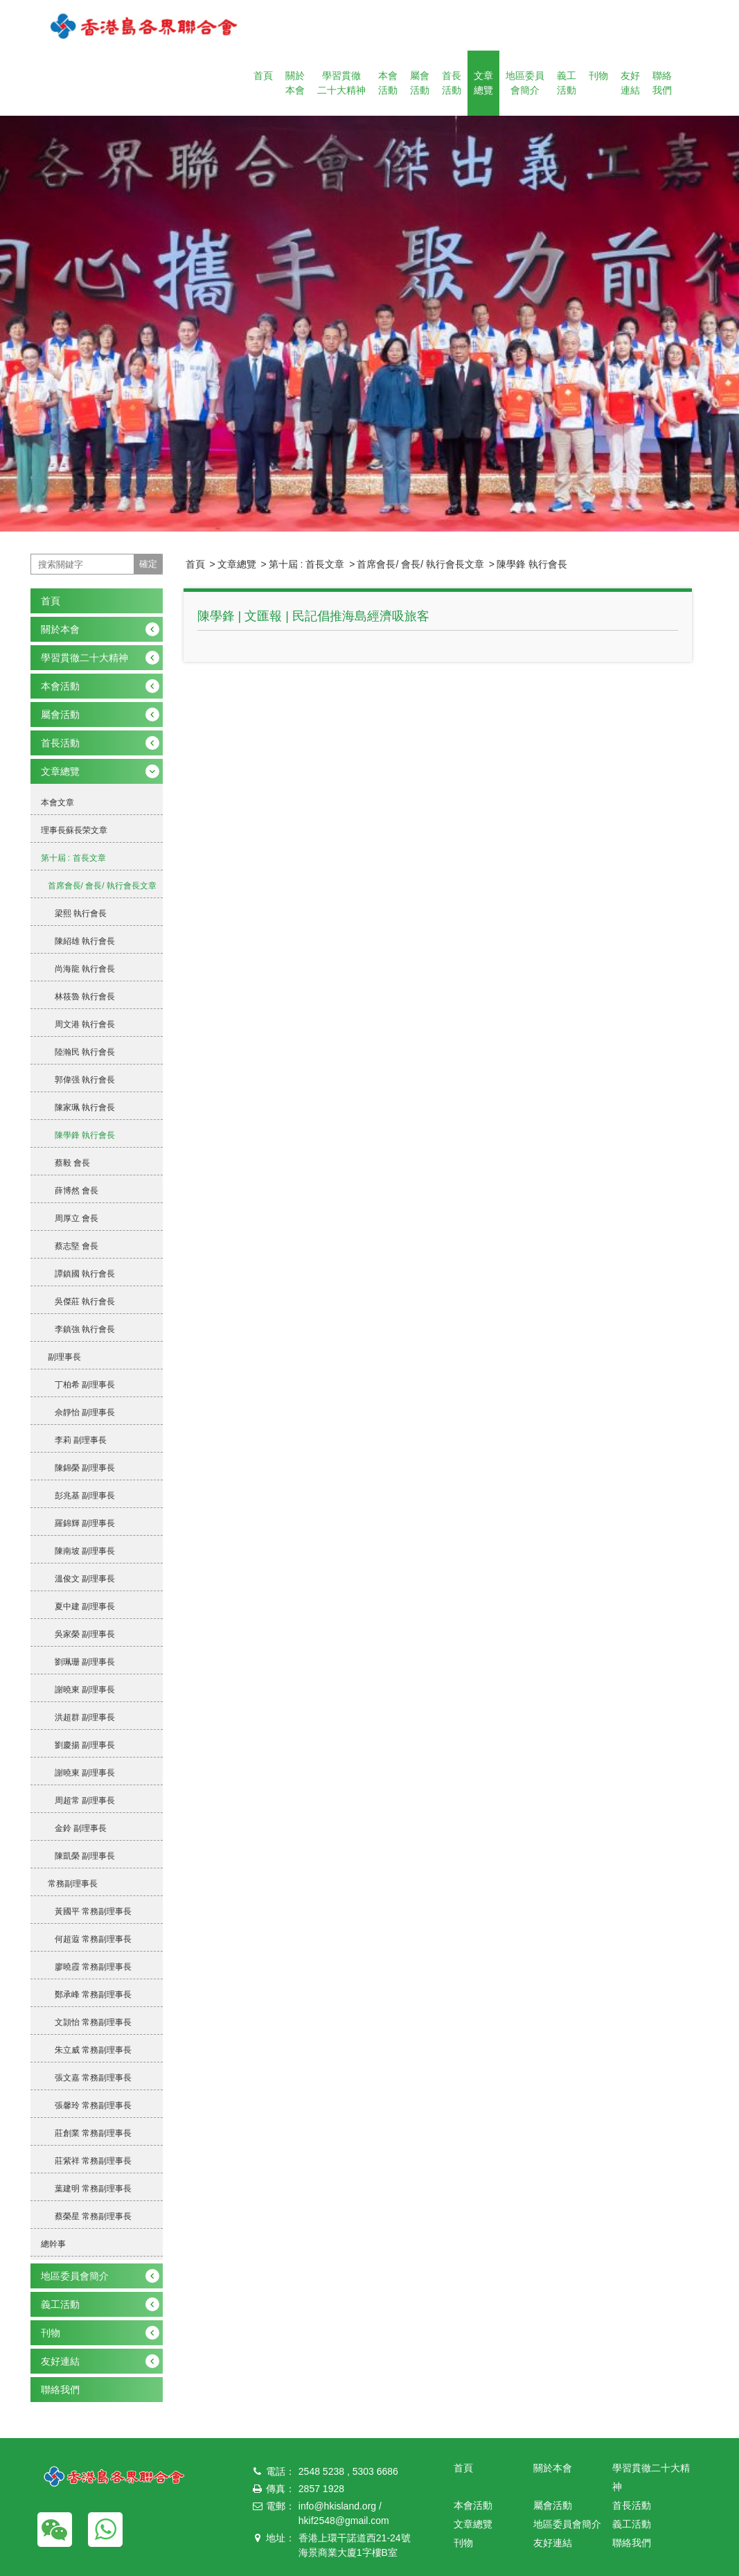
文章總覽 (483, 83)
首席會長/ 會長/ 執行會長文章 (420, 564)
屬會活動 (419, 83)
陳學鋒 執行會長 (532, 564)
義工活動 (566, 83)
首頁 (263, 75)
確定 (148, 564)
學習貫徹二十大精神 (341, 83)
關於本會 (295, 83)
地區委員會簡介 (525, 83)
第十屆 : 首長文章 (307, 564)
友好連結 (630, 83)
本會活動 (388, 83)
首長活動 (451, 83)
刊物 (598, 75)
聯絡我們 (662, 83)
